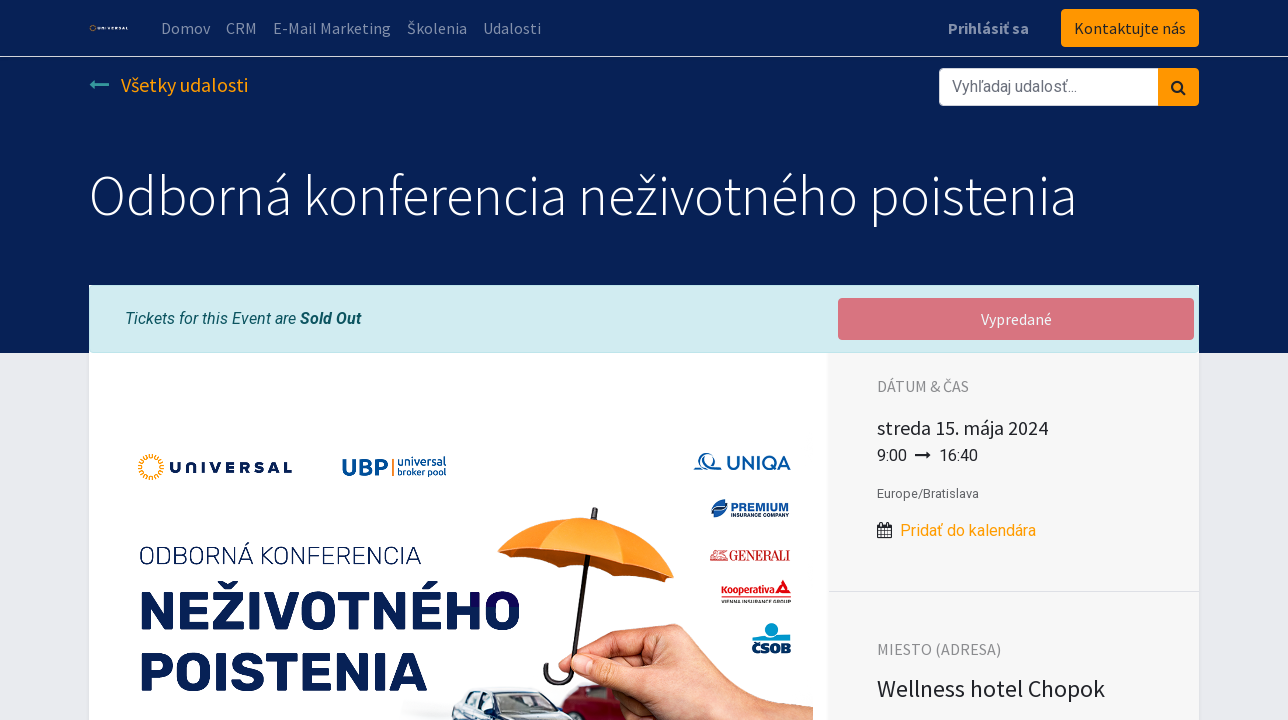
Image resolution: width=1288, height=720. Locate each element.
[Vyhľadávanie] (1178, 87)
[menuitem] (185, 28)
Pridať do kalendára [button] (968, 530)
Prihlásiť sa (988, 28)
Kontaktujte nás (1130, 28)
